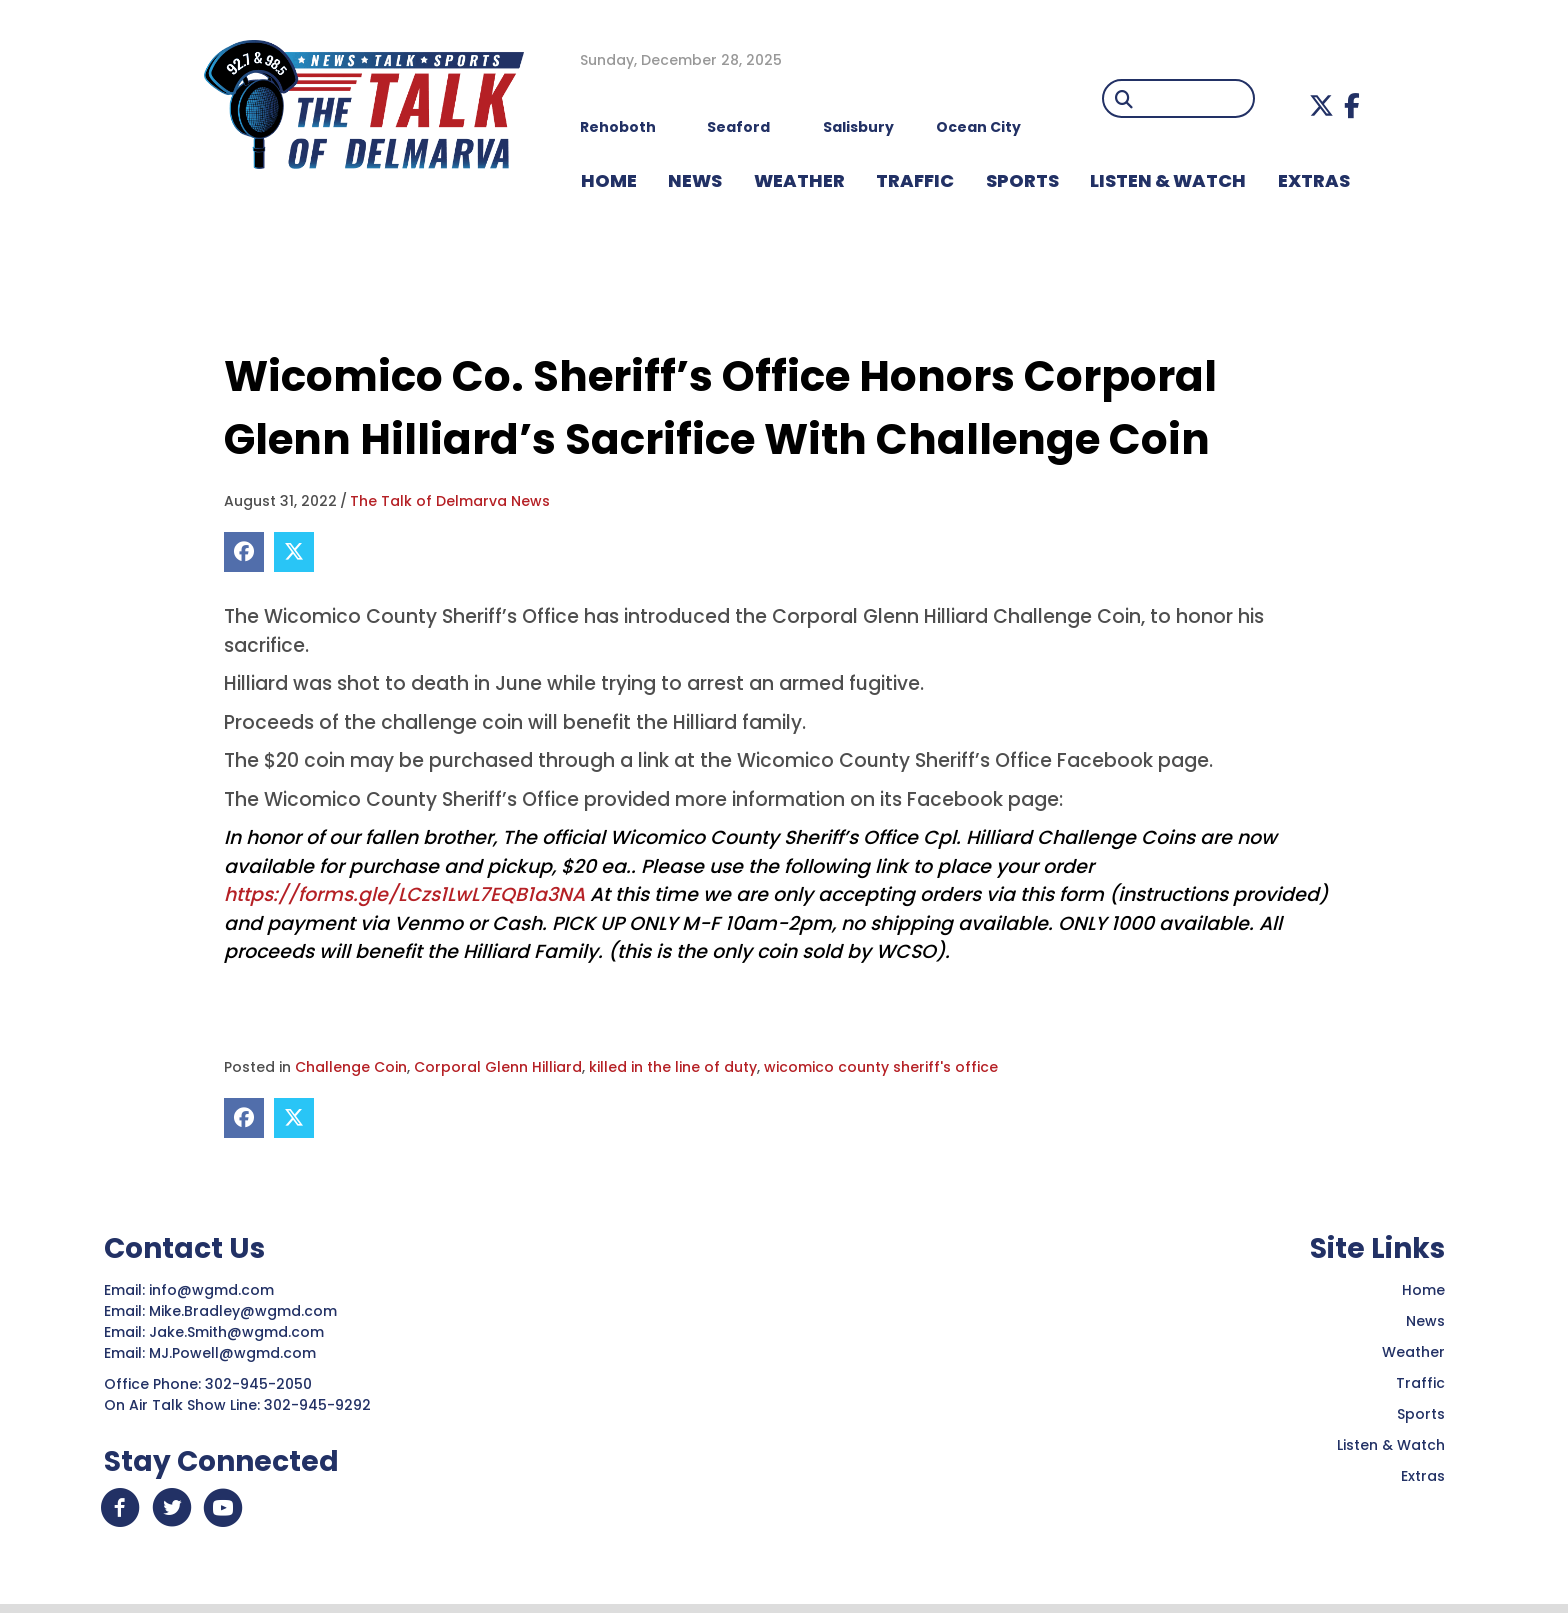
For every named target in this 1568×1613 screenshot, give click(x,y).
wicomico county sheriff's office (881, 1067)
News (1425, 1321)
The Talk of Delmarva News (450, 501)
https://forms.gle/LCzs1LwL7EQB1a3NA (404, 894)
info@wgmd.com (213, 1290)
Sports (1022, 180)
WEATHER (799, 180)
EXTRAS (1314, 180)
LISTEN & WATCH (1168, 180)
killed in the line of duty (673, 1067)
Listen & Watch (1391, 1445)
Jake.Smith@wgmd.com (238, 1332)
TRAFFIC (915, 180)
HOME (609, 180)
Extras (1423, 1476)
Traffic (1420, 1383)
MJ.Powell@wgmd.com (236, 1353)
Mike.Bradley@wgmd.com (243, 1311)
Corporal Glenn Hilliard (498, 1067)
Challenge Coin (351, 1067)
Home (1423, 1290)
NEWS (695, 180)
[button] (1321, 105)
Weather (1413, 1352)
